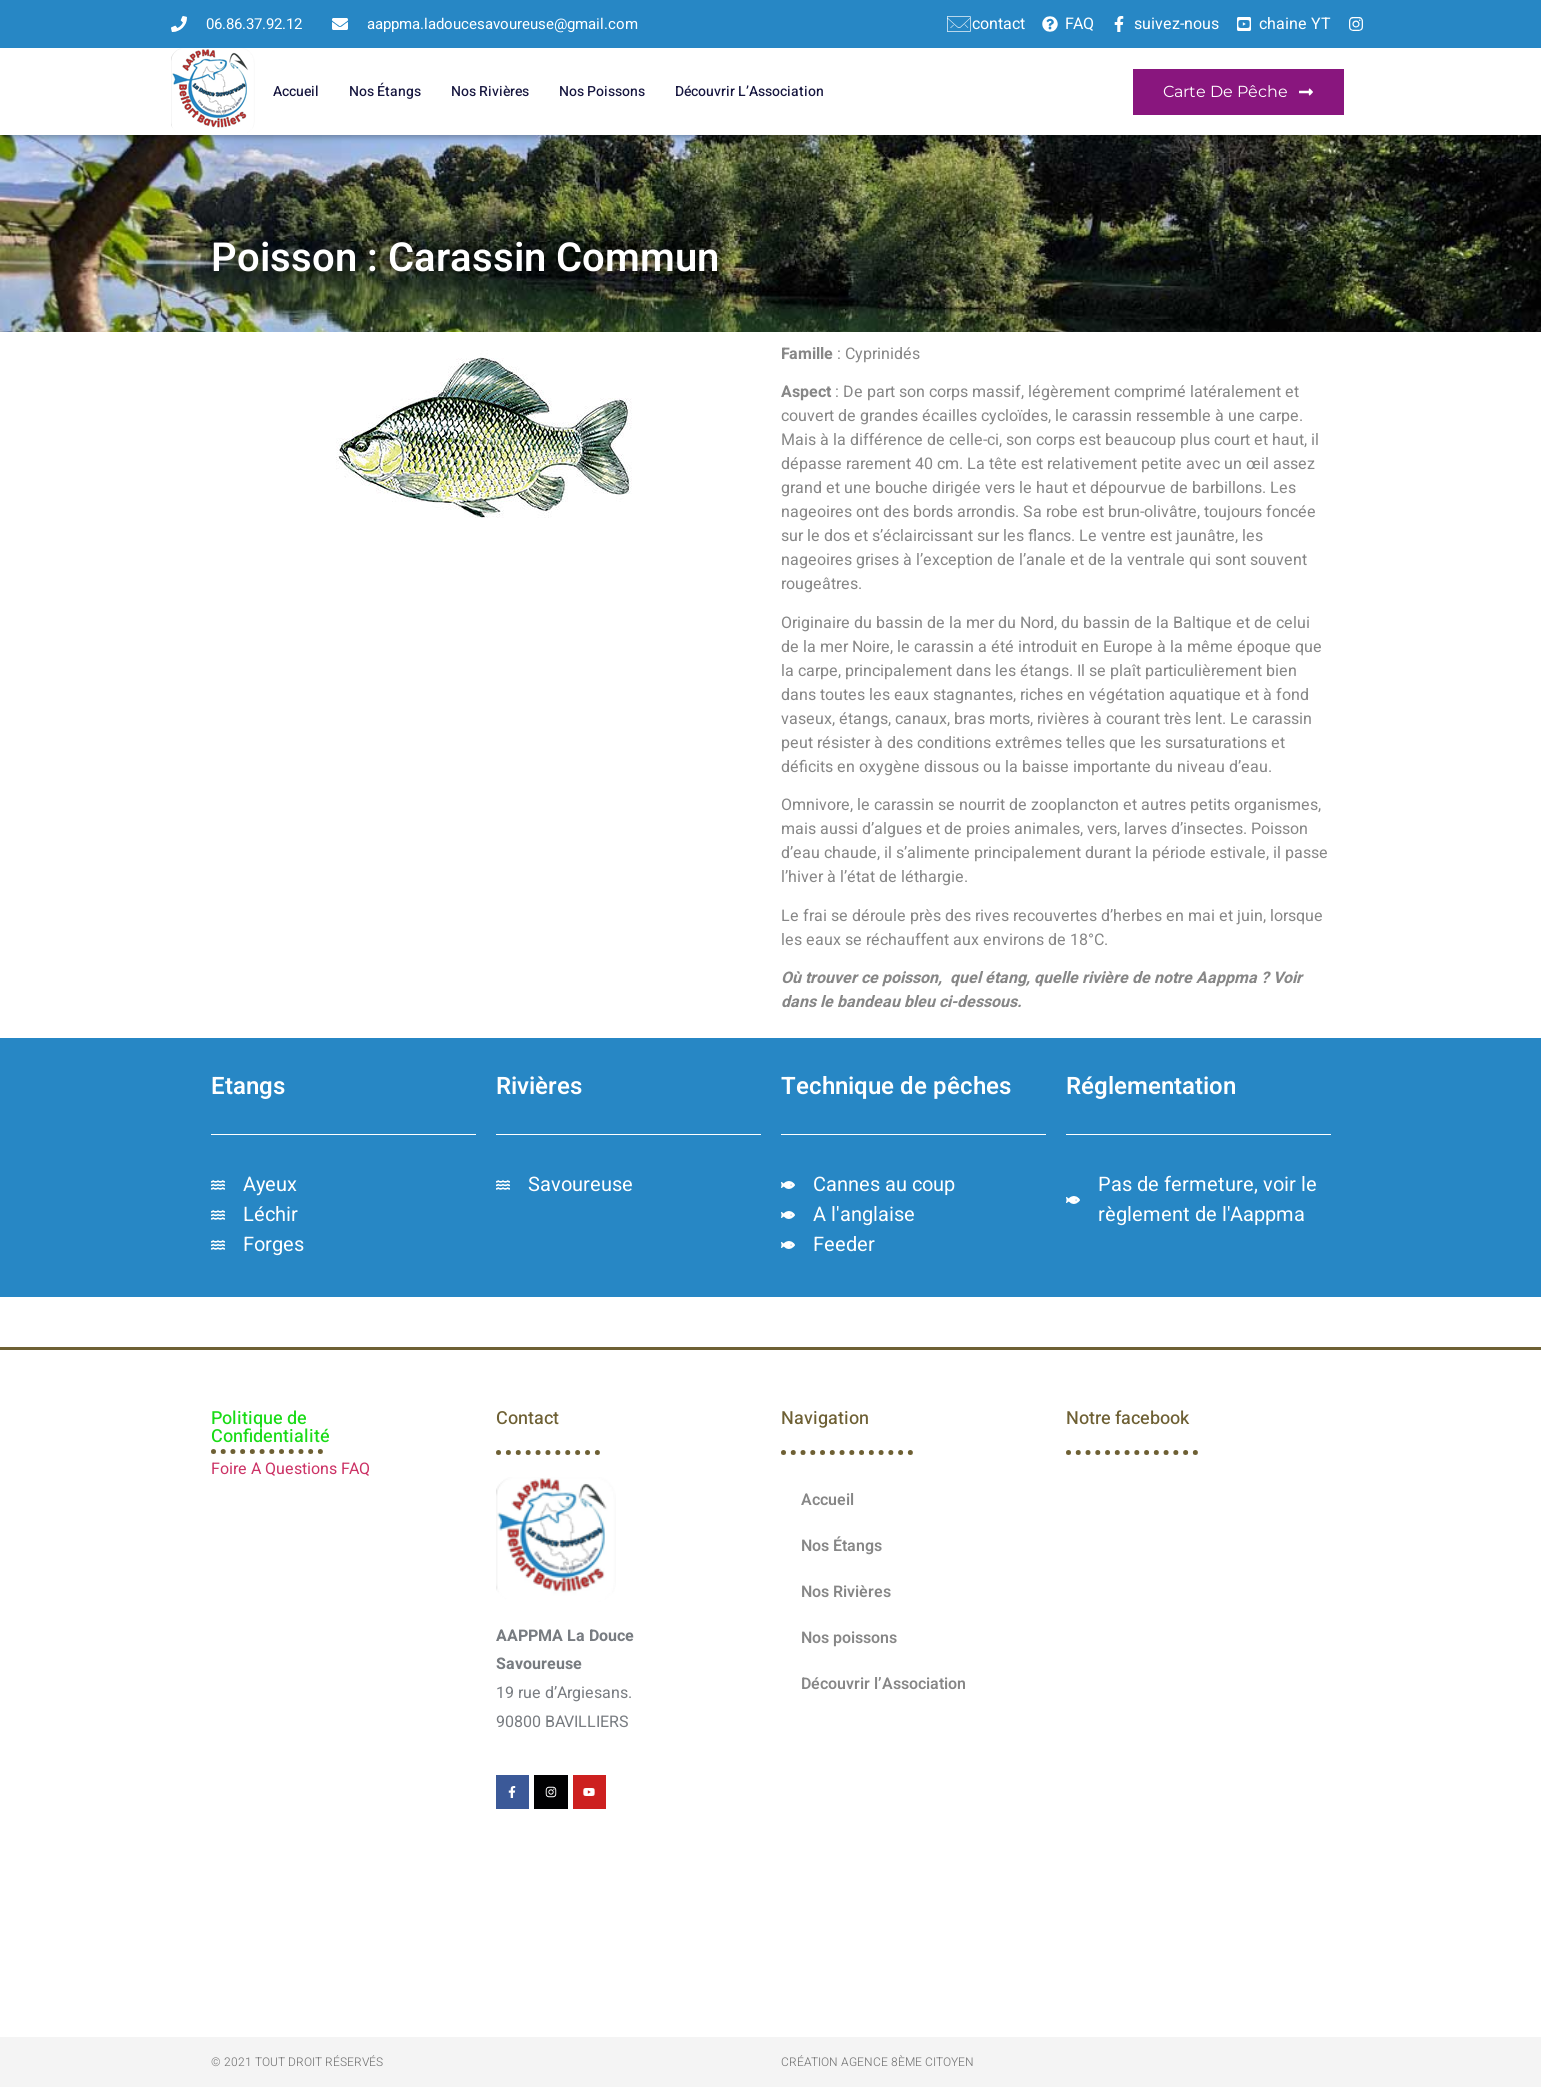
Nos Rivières (490, 91)
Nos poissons (602, 91)
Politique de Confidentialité (270, 1427)
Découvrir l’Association (749, 91)
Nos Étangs (385, 91)
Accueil (296, 91)
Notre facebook (1127, 1418)
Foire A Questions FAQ (290, 1469)
